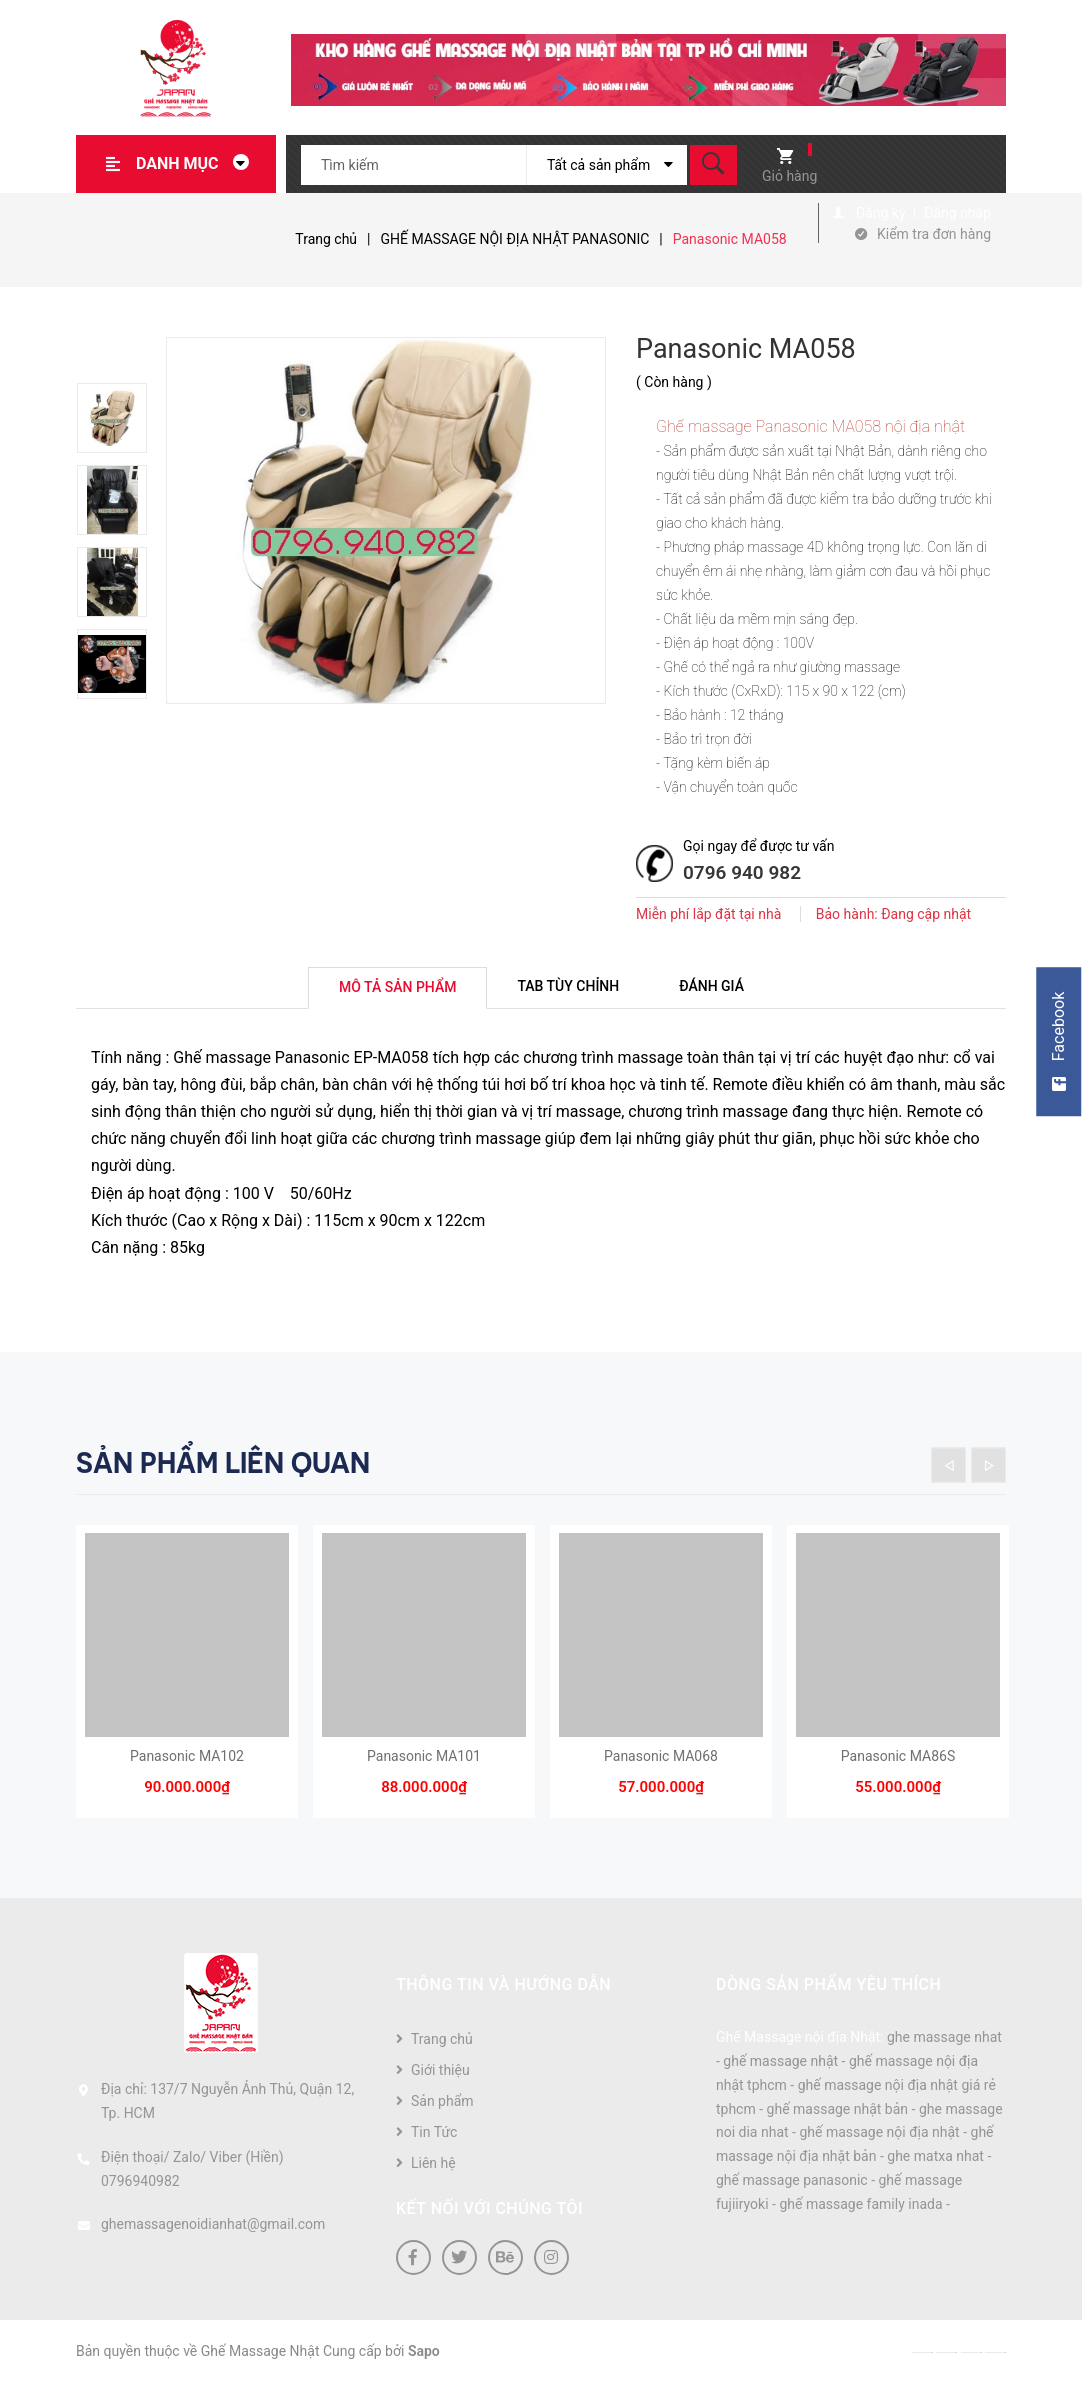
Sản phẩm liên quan (223, 1463)
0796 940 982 (742, 872)
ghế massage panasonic (792, 2182)
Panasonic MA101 (424, 1758)
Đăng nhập (957, 213)
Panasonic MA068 (661, 1758)
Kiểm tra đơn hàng (934, 234)
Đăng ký (881, 213)
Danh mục (198, 163)
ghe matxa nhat (935, 2158)
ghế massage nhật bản (838, 2111)
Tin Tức (434, 2134)
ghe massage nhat (944, 2039)
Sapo (424, 2353)
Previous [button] (948, 1465)
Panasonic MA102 (187, 1758)
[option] (121, 418)
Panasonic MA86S (898, 1758)
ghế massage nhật (780, 2063)
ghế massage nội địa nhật (879, 2134)
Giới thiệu (440, 2072)
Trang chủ (442, 2041)
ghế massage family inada (860, 2206)
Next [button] (988, 1465)
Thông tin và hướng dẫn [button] (503, 1986)
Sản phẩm (442, 2103)
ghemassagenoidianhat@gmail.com (213, 2226)
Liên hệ (433, 2165)
